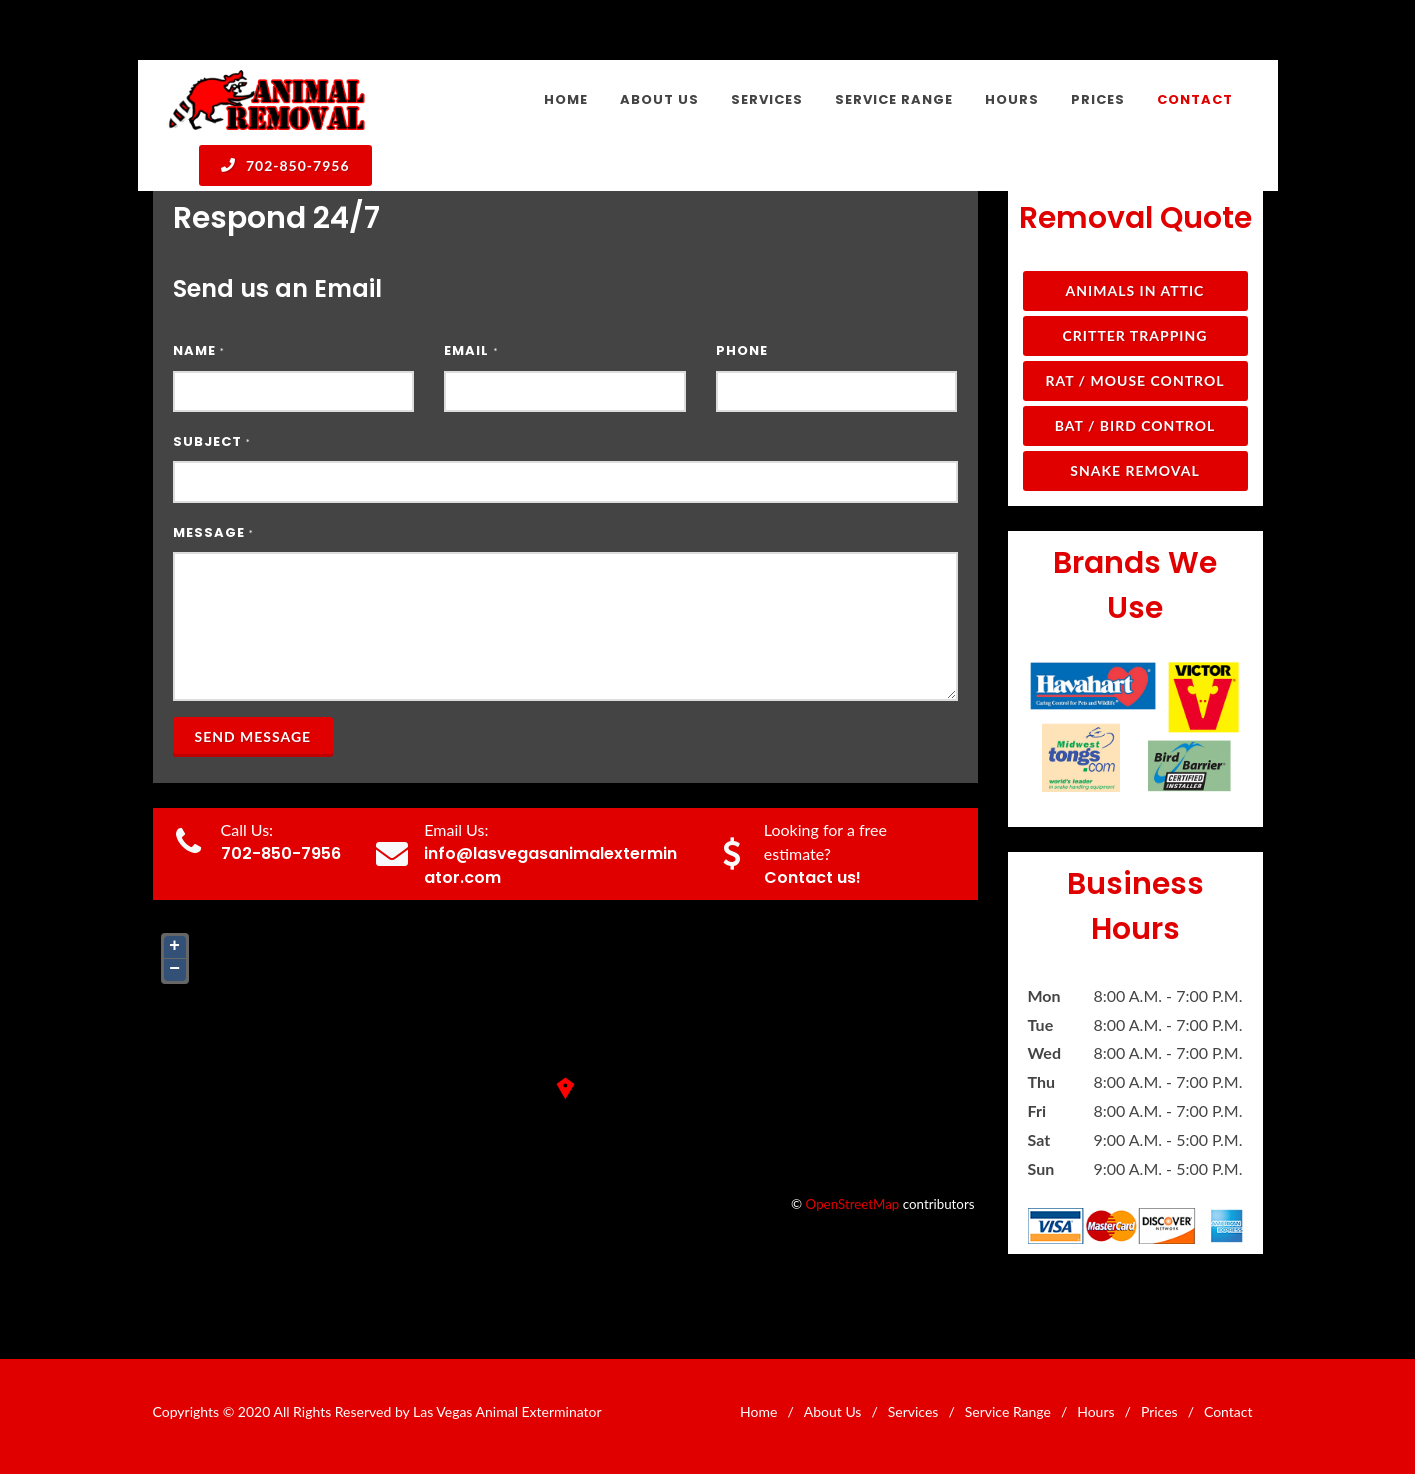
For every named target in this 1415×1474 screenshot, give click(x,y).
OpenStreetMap (853, 1204)
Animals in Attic (1135, 290)
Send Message (253, 736)
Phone (742, 350)
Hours (1095, 1411)
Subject (212, 441)
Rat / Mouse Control (1134, 380)
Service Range (1008, 1411)
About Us (833, 1411)
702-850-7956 (285, 165)
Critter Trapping (1135, 335)
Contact (1228, 1411)
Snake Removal (1134, 470)
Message (213, 532)
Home (758, 1411)
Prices (1159, 1411)
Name (199, 350)
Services (913, 1411)
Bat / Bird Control (1135, 425)
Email (471, 350)
